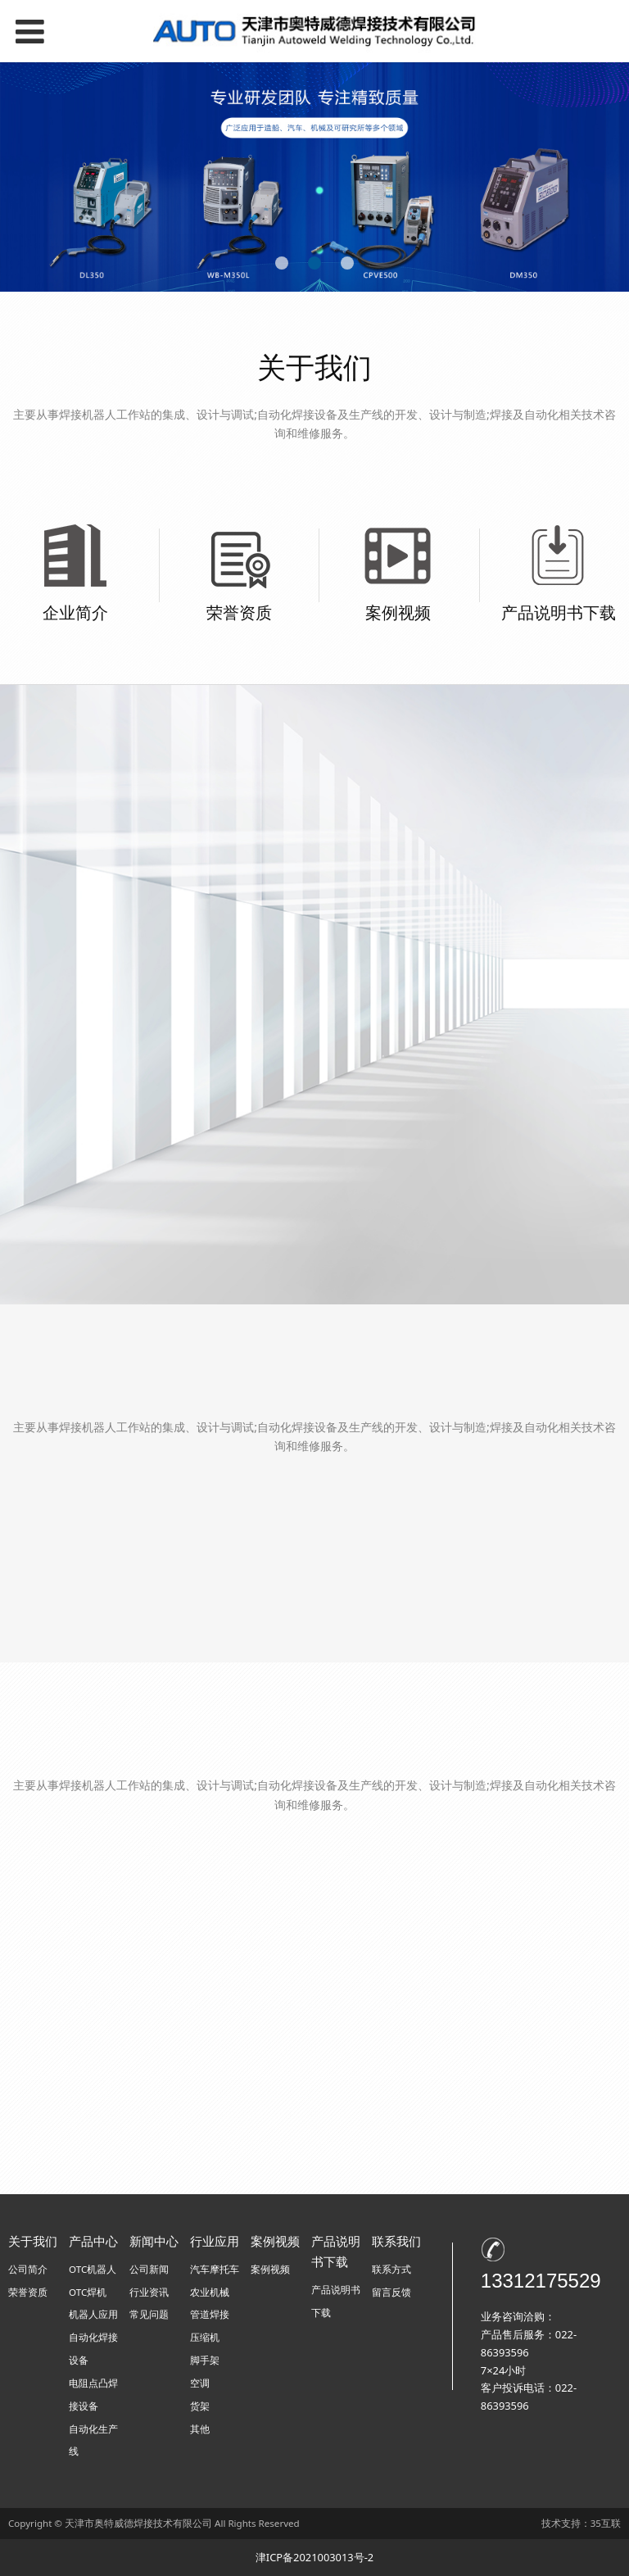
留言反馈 (391, 2292)
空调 (200, 2383)
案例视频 (398, 612)
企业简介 (75, 612)
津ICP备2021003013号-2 (314, 2557)
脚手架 (204, 2360)
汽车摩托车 (214, 2269)
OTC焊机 (87, 2292)
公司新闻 (149, 2269)
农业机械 (209, 2292)
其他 (200, 2429)
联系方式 (391, 2269)
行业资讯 (149, 2292)
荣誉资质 (239, 612)
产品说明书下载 (558, 612)
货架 (200, 2406)
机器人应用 (93, 2314)
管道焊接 (209, 2314)
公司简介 (28, 2269)
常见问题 (149, 2314)
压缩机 (204, 2337)
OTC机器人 (92, 2269)
